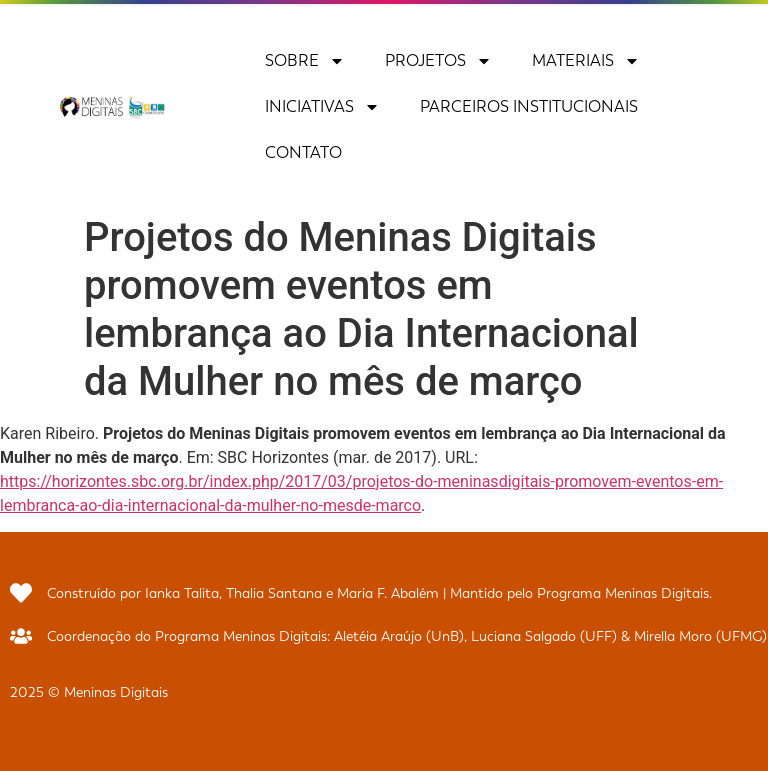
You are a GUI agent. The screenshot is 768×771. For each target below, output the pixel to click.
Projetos (438, 61)
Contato (303, 152)
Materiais (586, 61)
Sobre (305, 61)
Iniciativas (322, 107)
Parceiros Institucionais (529, 106)
